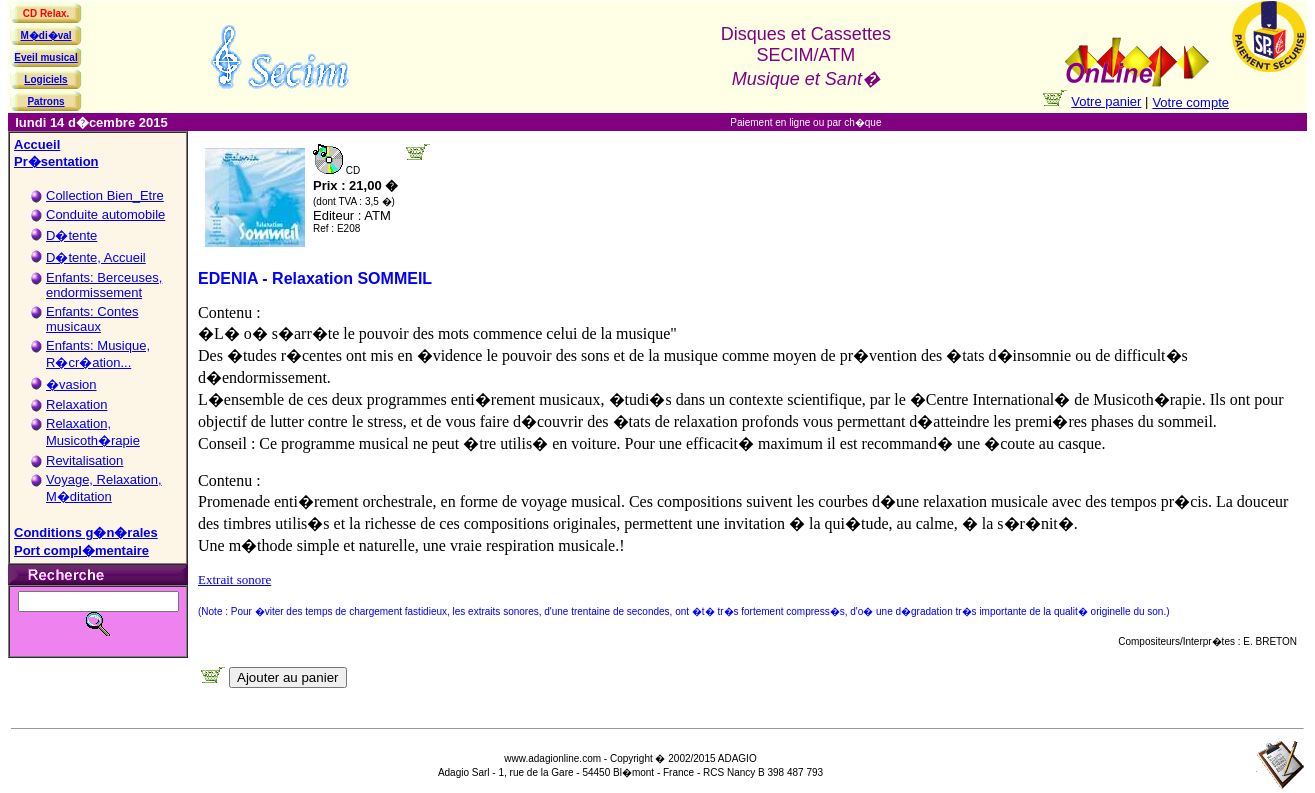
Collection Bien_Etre (105, 195)
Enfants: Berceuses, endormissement (104, 285)
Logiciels (45, 79)
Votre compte (1190, 102)
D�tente (71, 235)
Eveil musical (45, 57)
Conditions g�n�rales (86, 532)
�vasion (71, 384)
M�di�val (45, 35)
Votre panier (1106, 101)
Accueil (37, 144)
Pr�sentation (56, 161)
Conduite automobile (105, 214)
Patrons (45, 101)
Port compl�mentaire (81, 550)
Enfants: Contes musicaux (92, 319)
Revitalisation (84, 460)
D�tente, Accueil (96, 257)
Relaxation (76, 404)
